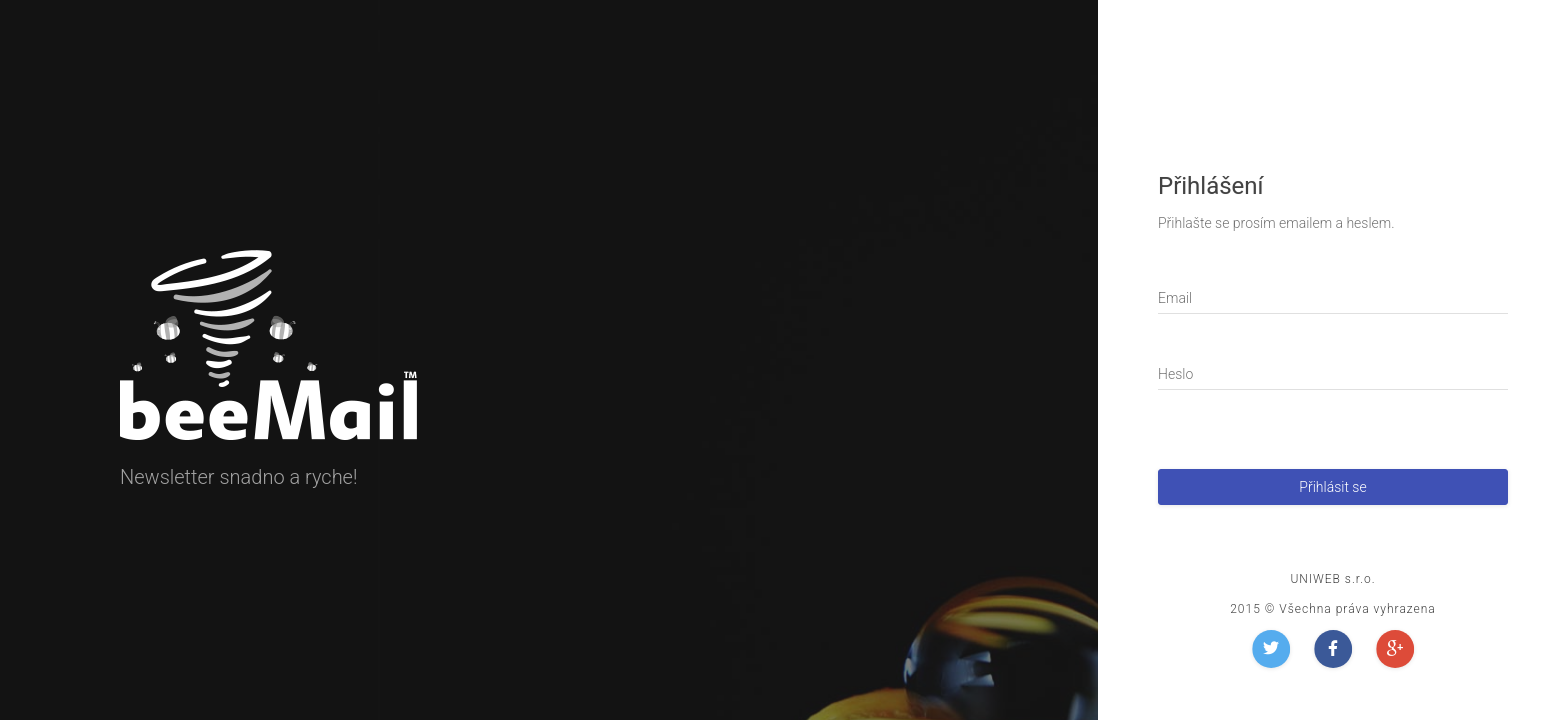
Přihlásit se (1332, 487)
